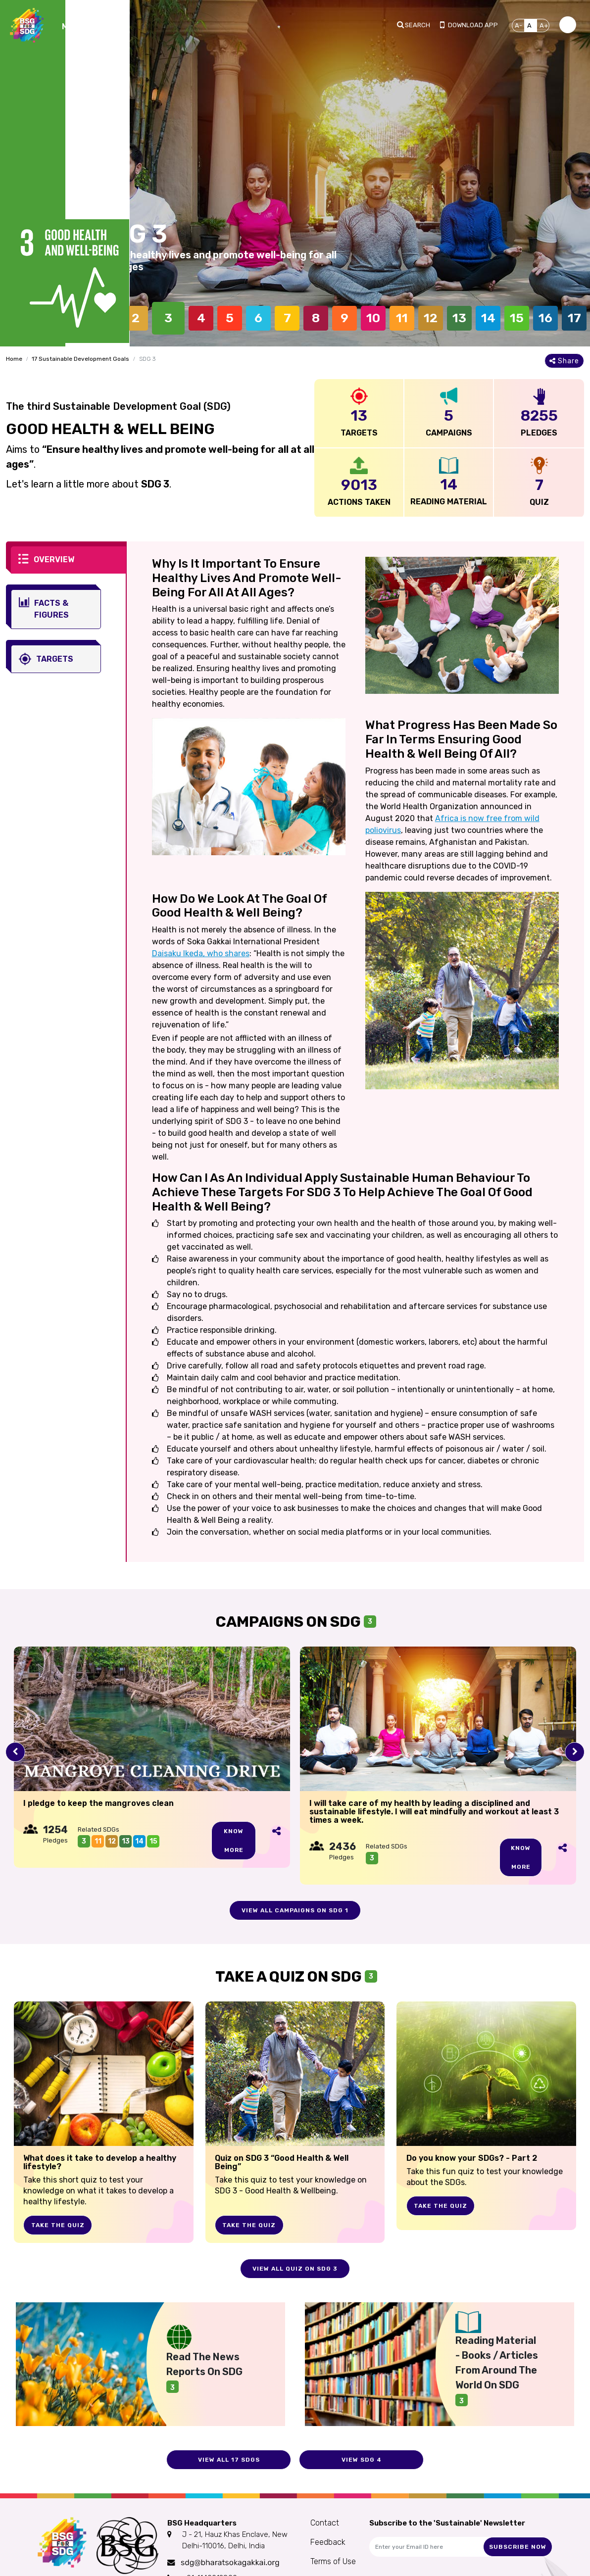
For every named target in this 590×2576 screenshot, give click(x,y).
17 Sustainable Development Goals (80, 358)
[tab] (68, 560)
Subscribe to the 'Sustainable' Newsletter (447, 2523)
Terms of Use (333, 2561)
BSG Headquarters (202, 2523)
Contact (324, 2522)
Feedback (327, 2542)
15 (517, 318)
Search (417, 25)
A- (518, 25)
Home (14, 358)
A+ (544, 25)
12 (431, 318)
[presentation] (15, 1752)
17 (574, 318)
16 (545, 318)
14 (488, 318)
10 (373, 318)
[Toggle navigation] (83, 25)
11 (402, 318)
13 (459, 318)
